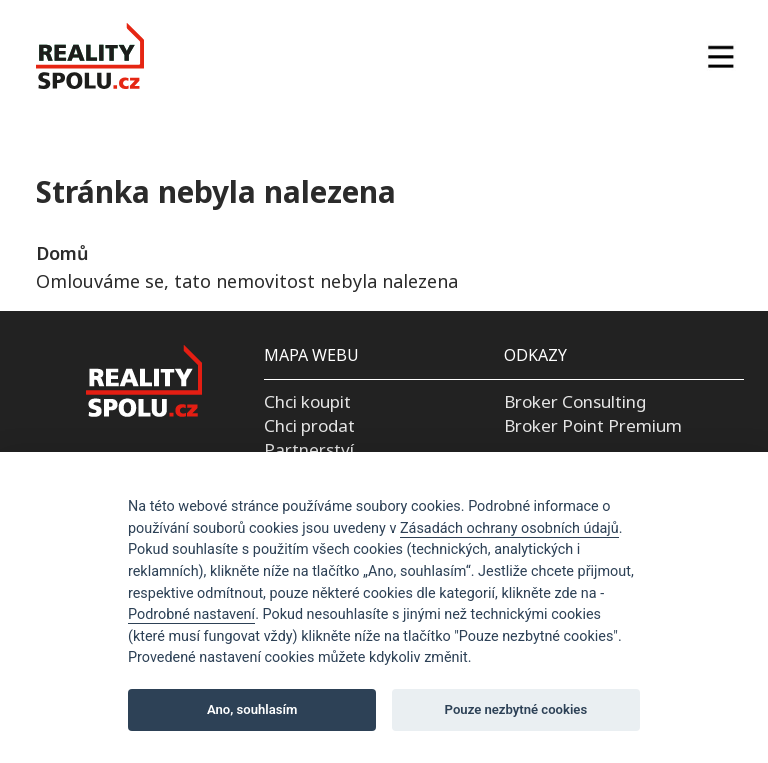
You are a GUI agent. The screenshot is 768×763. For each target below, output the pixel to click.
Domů (62, 253)
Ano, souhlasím (252, 709)
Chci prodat (309, 425)
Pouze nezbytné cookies (516, 709)
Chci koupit (307, 401)
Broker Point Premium (593, 425)
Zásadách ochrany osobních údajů (509, 528)
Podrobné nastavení (191, 614)
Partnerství (309, 449)
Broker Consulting (575, 401)
